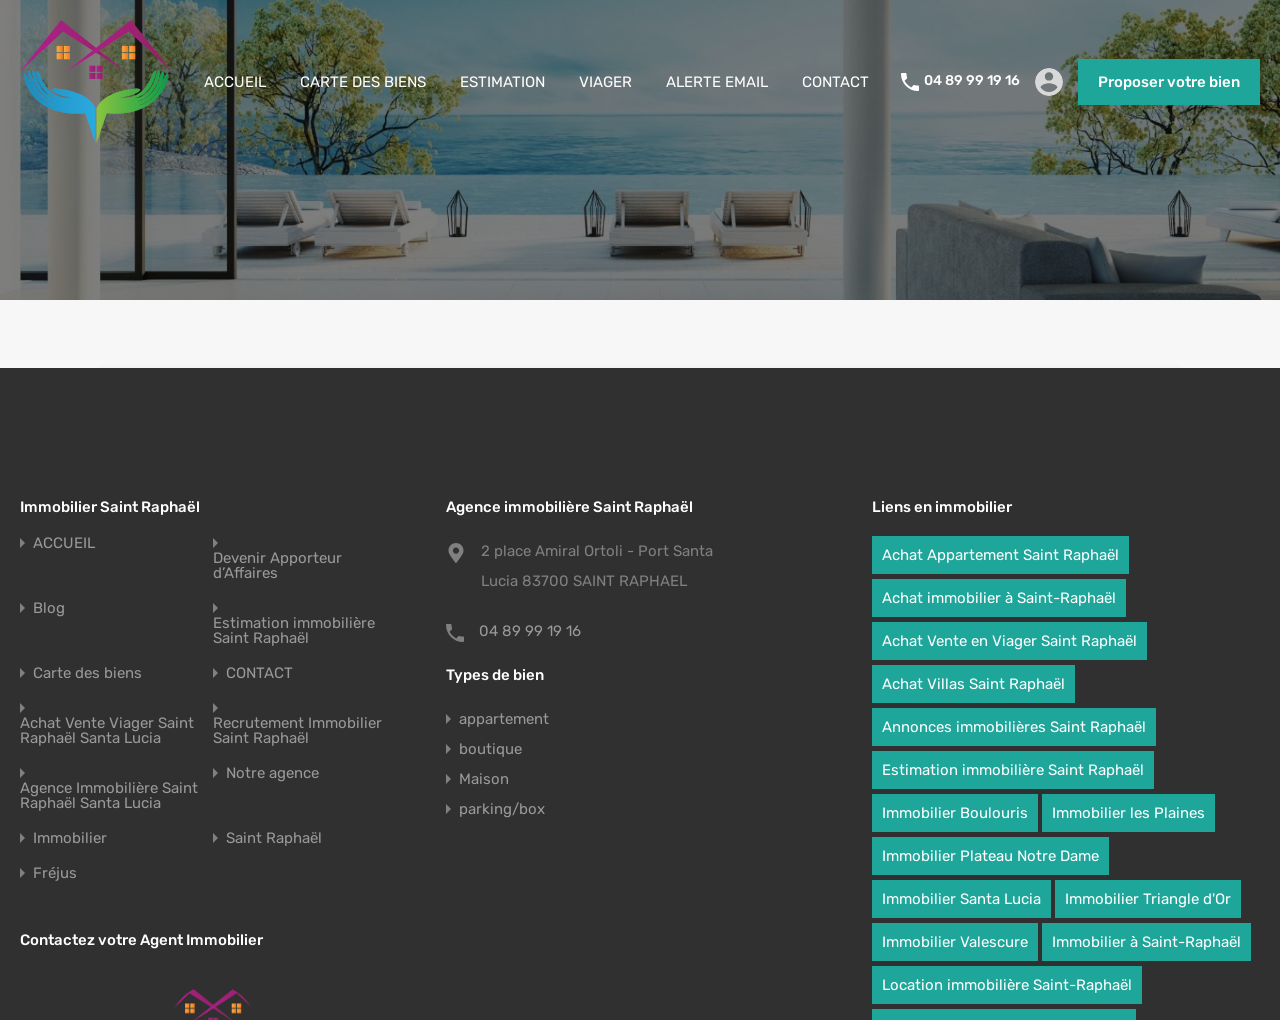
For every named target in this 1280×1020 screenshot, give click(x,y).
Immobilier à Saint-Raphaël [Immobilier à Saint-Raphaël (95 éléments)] (1146, 942)
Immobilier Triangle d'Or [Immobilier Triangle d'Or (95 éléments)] (1148, 899)
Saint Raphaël (274, 838)
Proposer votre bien (1169, 82)
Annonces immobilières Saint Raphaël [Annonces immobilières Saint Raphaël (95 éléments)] (1014, 727)
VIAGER (605, 82)
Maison (484, 779)
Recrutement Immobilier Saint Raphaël (297, 731)
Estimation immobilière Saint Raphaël (294, 631)
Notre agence (272, 773)
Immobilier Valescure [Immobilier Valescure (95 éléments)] (955, 942)
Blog (49, 608)
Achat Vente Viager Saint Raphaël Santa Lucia (107, 731)
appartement (504, 719)
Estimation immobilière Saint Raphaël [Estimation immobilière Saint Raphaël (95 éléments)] (1013, 770)
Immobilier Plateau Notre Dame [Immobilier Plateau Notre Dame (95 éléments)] (990, 856)
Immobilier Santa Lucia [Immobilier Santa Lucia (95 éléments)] (961, 899)
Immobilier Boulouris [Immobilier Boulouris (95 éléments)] (955, 813)
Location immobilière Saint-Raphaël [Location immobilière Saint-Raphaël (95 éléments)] (1007, 985)
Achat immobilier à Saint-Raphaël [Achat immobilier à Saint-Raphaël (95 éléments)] (999, 598)
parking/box (502, 809)
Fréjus (55, 873)
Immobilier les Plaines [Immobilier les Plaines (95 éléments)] (1128, 813)
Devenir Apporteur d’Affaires (277, 566)
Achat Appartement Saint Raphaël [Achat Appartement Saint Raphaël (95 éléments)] (1000, 555)
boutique (490, 749)
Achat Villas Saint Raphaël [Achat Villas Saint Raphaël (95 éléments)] (973, 684)
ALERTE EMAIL (717, 82)
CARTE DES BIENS (363, 82)
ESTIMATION (502, 82)
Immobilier (70, 838)
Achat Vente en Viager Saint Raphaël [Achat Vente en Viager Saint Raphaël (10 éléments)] (1009, 641)
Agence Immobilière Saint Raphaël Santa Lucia (109, 796)
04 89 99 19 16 (972, 81)
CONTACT (835, 82)
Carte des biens (87, 673)
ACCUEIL (235, 82)
